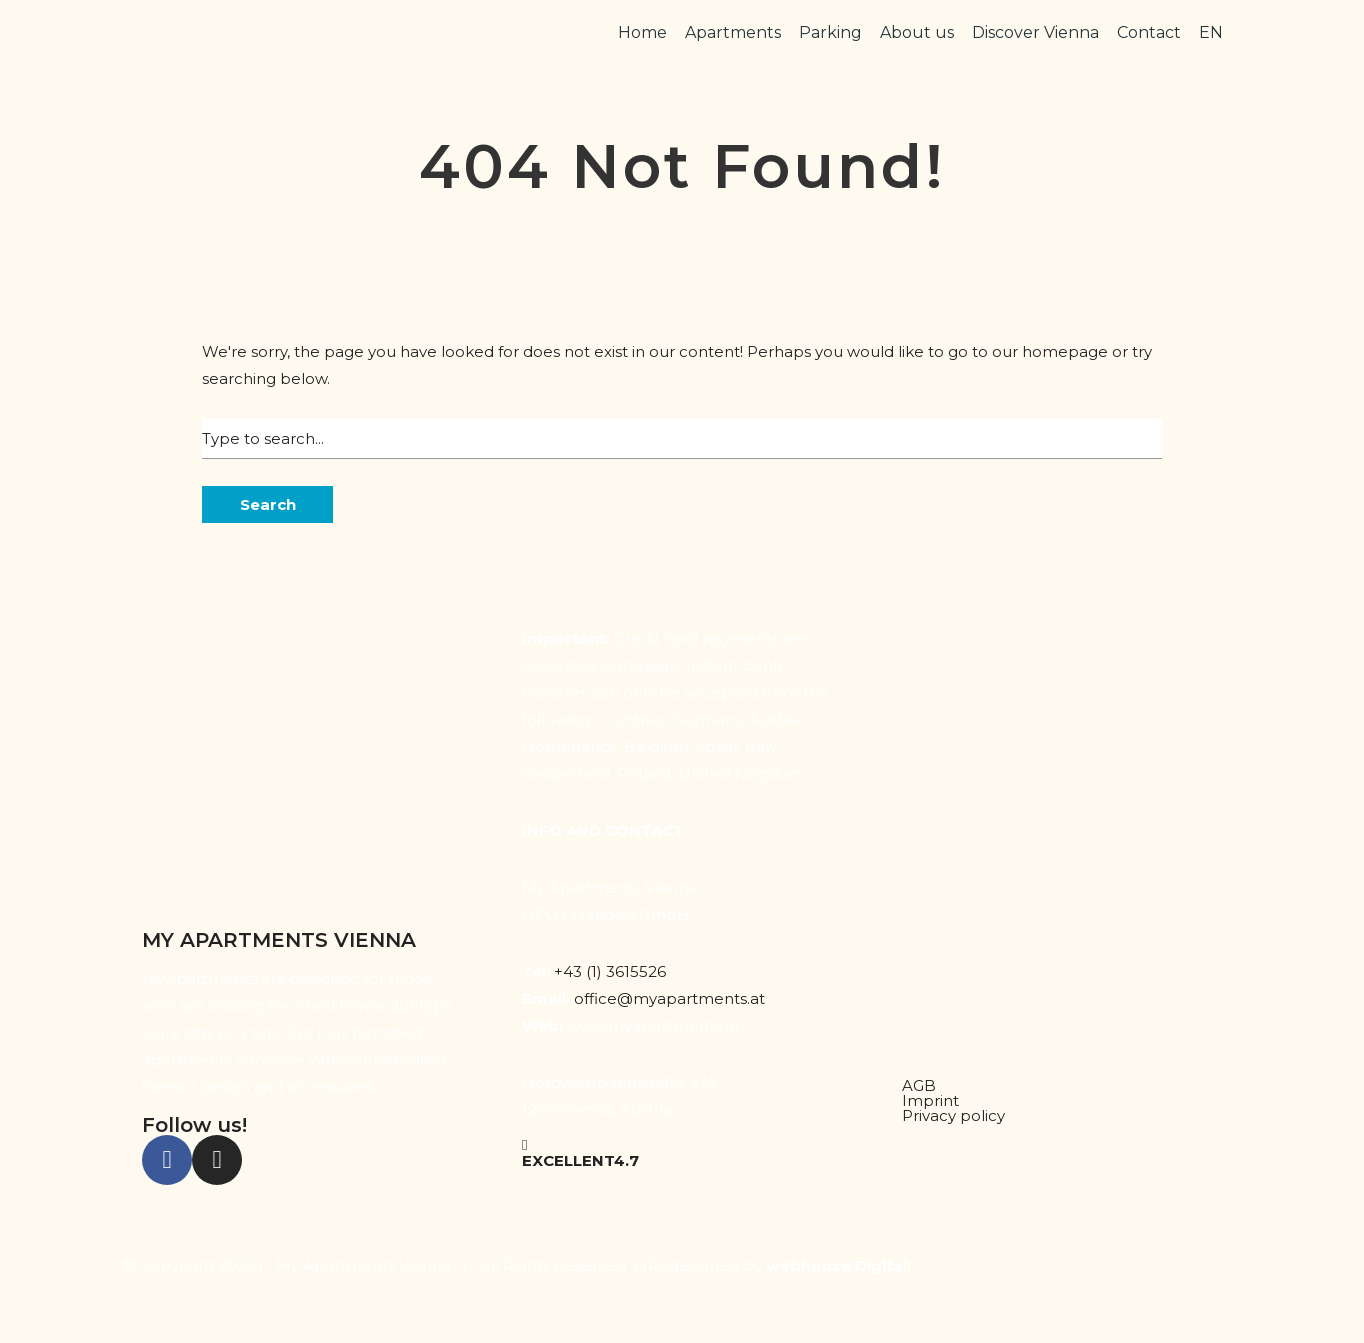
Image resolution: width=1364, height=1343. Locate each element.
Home (642, 32)
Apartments (733, 32)
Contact (1149, 32)
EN (1211, 32)
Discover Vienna (1035, 32)
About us (917, 32)
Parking (830, 32)
